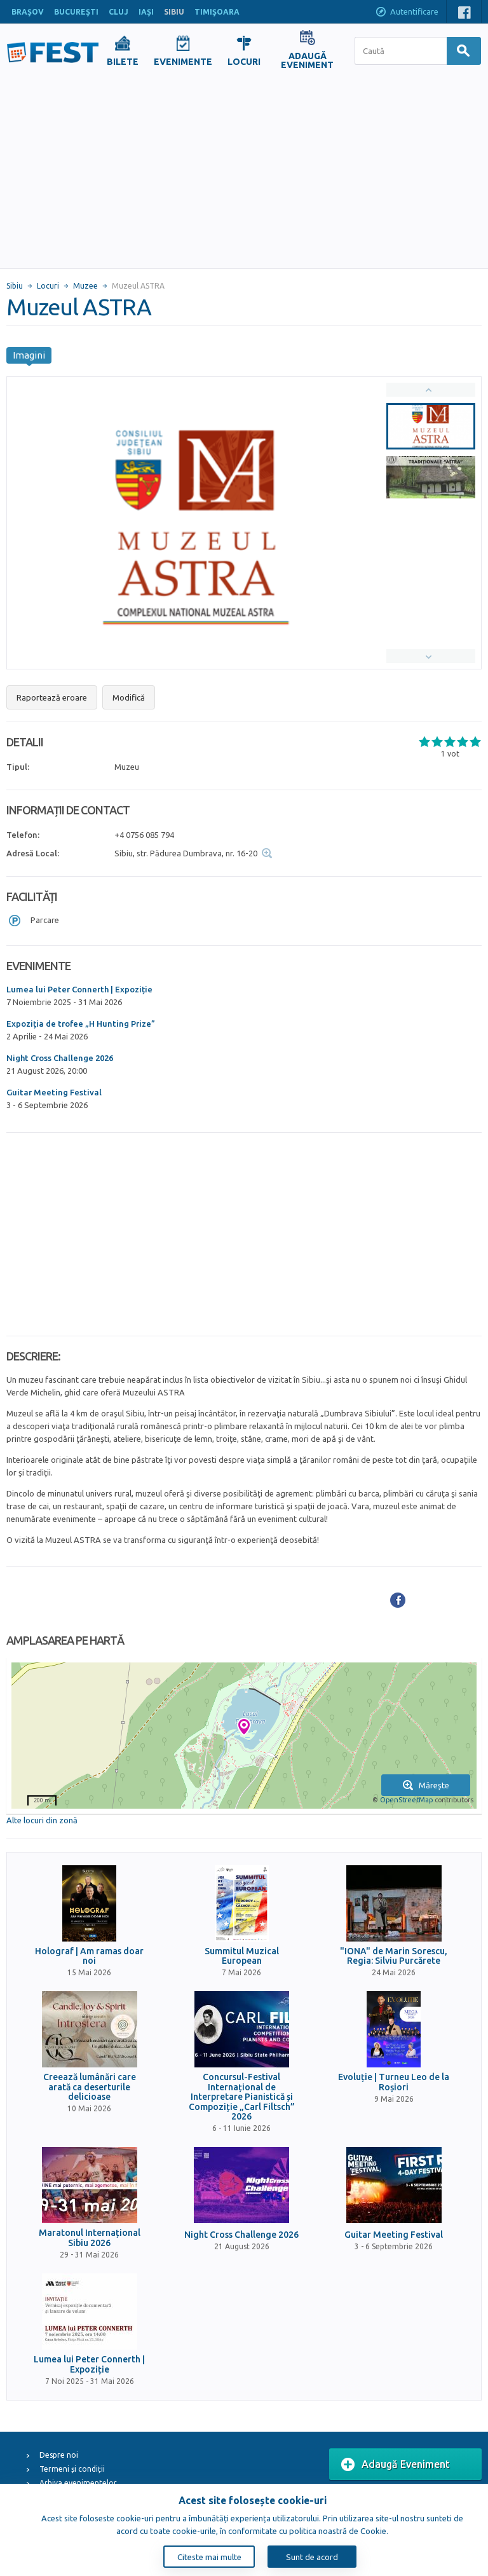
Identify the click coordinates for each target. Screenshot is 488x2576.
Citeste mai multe (209, 2556)
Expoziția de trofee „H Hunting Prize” (80, 1023)
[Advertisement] (244, 173)
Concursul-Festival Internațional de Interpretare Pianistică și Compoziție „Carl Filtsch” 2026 (242, 2096)
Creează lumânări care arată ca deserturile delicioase (89, 2087)
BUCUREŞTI (76, 12)
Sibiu (14, 286)
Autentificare (406, 12)
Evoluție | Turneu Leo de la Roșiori (393, 2082)
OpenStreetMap (406, 1800)
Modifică (128, 697)
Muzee (85, 286)
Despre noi (58, 2455)
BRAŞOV (27, 12)
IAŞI (146, 12)
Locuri (48, 286)
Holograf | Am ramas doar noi (89, 1956)
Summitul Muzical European (242, 1956)
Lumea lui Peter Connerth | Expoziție (79, 989)
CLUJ (118, 12)
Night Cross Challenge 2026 (59, 1057)
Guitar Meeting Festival (54, 1092)
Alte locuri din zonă (42, 1820)
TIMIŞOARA (217, 12)
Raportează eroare (52, 697)
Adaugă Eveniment (395, 2465)
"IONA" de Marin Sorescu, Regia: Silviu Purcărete (393, 1956)
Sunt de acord (312, 2556)
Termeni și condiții (72, 2469)
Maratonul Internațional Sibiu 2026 (89, 2237)
